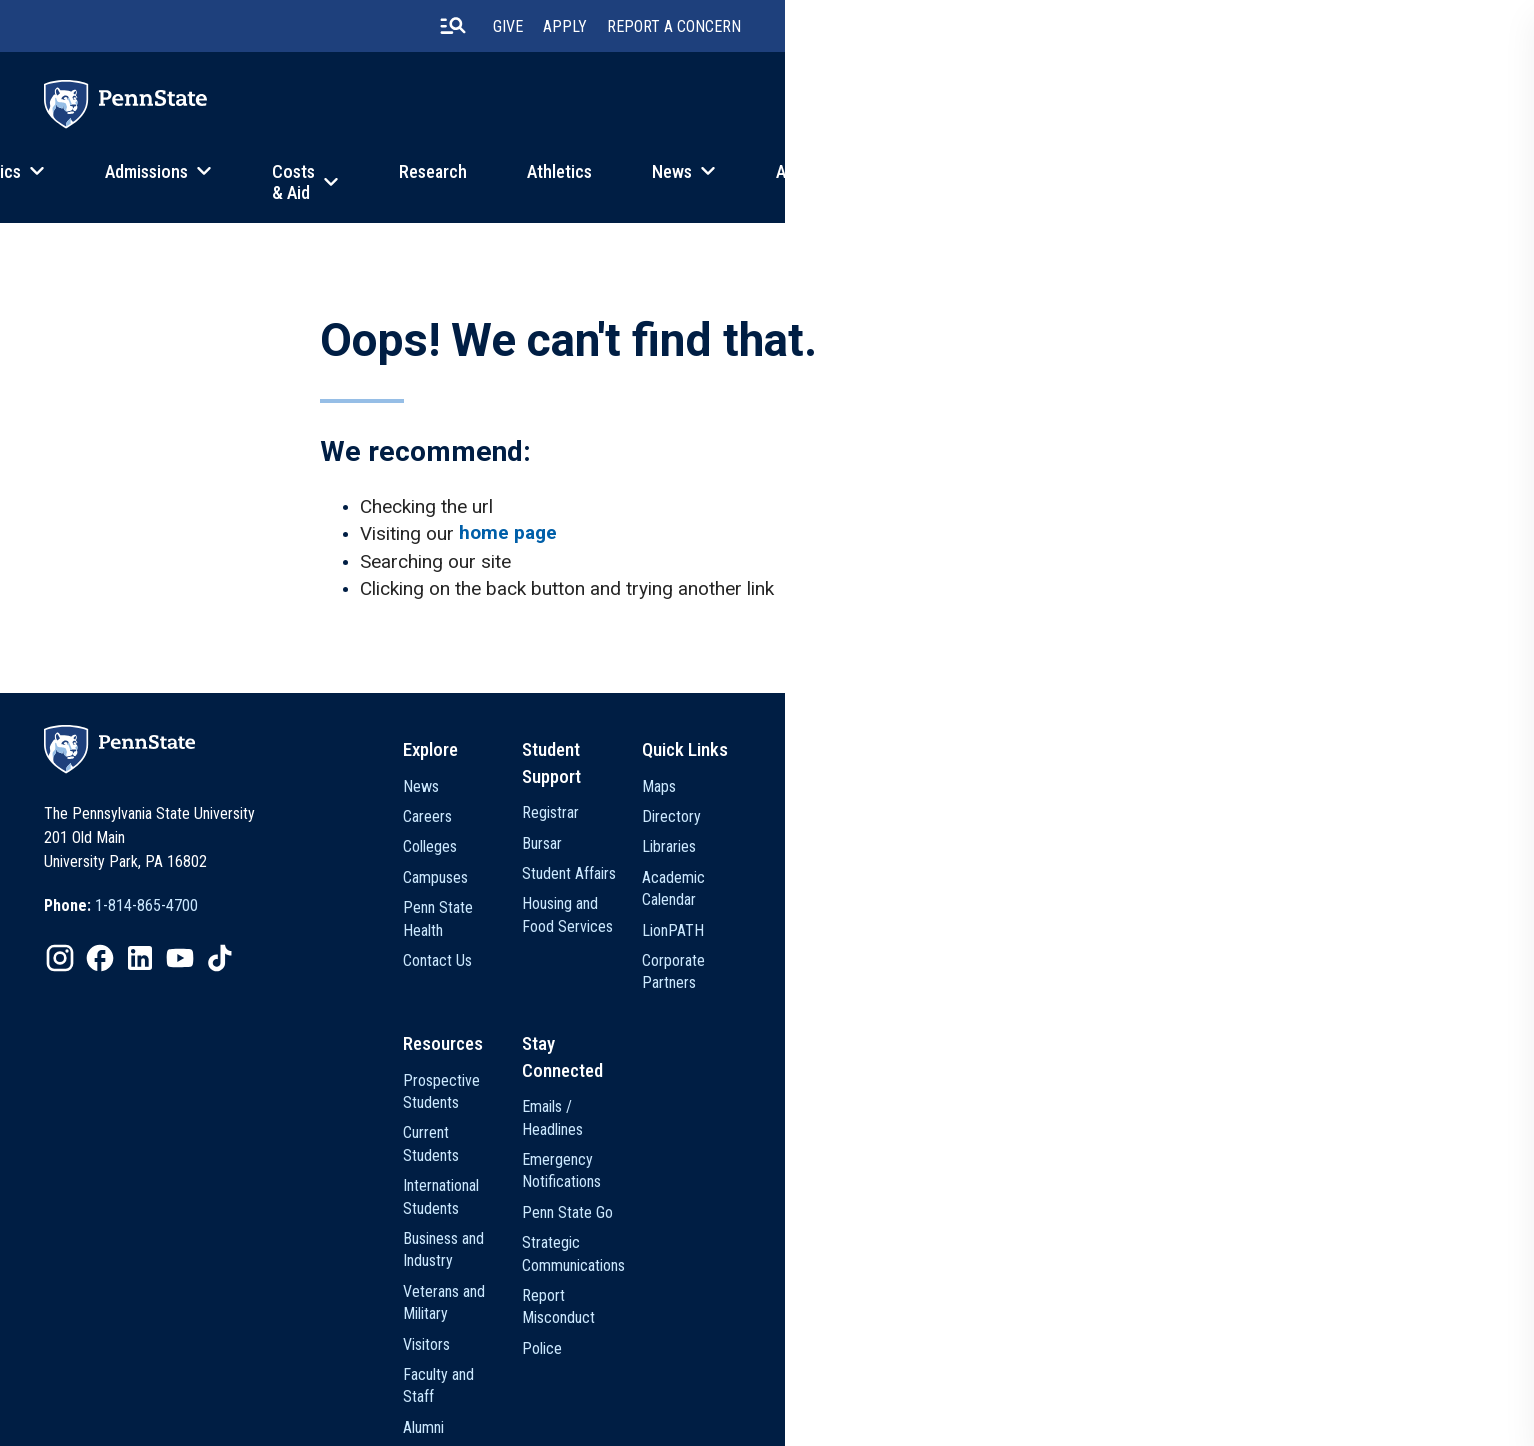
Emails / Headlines (1062, 1088)
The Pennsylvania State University (204, 1417)
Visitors (804, 1240)
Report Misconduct (1065, 1209)
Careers (805, 852)
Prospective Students (849, 1088)
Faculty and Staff (834, 1270)
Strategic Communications (1087, 1179)
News (1067, 184)
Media (800, 1331)
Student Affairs (1052, 882)
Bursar (1025, 852)
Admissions (499, 184)
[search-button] (1136, 29)
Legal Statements (719, 1417)
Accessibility (613, 1417)
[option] (186, 947)
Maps (1246, 821)
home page (528, 557)
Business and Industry (848, 1179)
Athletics (954, 184)
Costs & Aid (667, 184)
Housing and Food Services (1090, 913)
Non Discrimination (503, 1417)
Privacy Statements (374, 1417)
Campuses (813, 913)
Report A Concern (1358, 29)
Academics (334, 184)
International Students (849, 1149)
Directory (1258, 852)
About (1193, 184)
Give (1192, 29)
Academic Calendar (1289, 913)
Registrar (1033, 821)
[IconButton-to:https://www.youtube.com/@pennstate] (245, 999)
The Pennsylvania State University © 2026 (1307, 1415)
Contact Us (815, 973)
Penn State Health (838, 943)
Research (828, 184)
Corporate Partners (1289, 973)
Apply (1249, 29)
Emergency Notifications (1082, 1118)
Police (1025, 1240)
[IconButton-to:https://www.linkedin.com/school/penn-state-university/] (205, 999)
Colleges (808, 882)
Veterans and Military (846, 1209)
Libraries (1256, 882)
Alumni (801, 1300)
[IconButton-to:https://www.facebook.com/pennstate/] (165, 999)
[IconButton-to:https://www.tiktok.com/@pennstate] (285, 999)
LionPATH (1260, 943)
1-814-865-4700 (211, 946)
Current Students (834, 1118)
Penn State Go (1050, 1149)
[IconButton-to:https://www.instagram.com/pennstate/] (125, 999)
